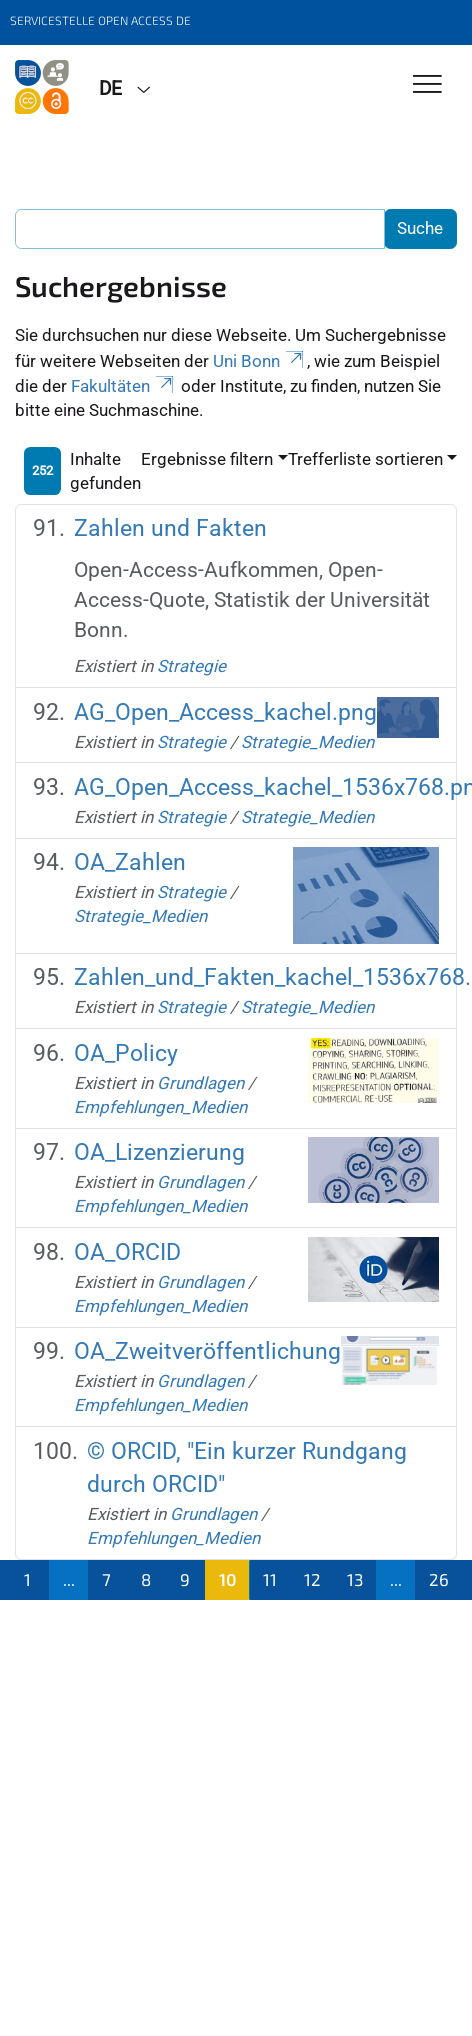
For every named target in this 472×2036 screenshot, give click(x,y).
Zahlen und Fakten (170, 528)
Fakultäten (124, 386)
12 (312, 1579)
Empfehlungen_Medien (160, 1107)
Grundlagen (200, 1083)
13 (355, 1579)
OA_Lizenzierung (159, 1152)
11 (270, 1579)
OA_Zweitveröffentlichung (207, 1351)
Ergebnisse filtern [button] (207, 459)
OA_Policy (126, 1053)
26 (439, 1579)
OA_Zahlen (130, 862)
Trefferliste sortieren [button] (365, 459)
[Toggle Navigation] (427, 85)
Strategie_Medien (307, 742)
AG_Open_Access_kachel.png (225, 712)
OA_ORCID (127, 1252)
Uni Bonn (260, 361)
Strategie (191, 666)
